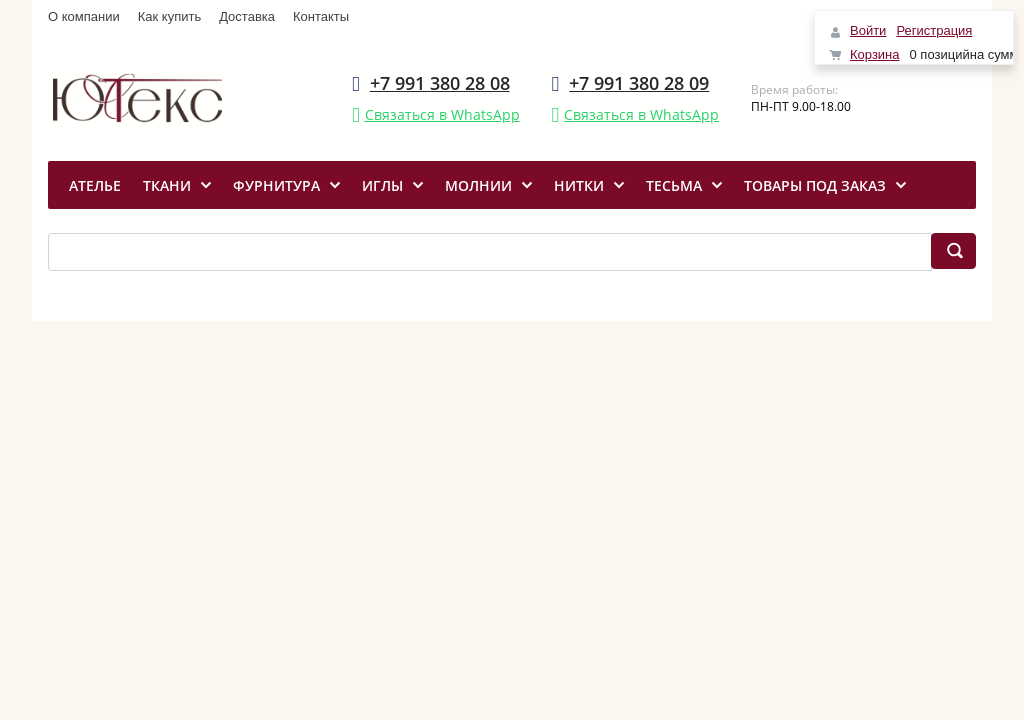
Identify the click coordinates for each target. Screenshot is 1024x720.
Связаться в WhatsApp (442, 114)
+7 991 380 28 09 (639, 83)
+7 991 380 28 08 (440, 83)
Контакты (321, 16)
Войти (868, 30)
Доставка (247, 16)
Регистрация (934, 30)
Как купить (169, 16)
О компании (84, 16)
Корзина (875, 54)
